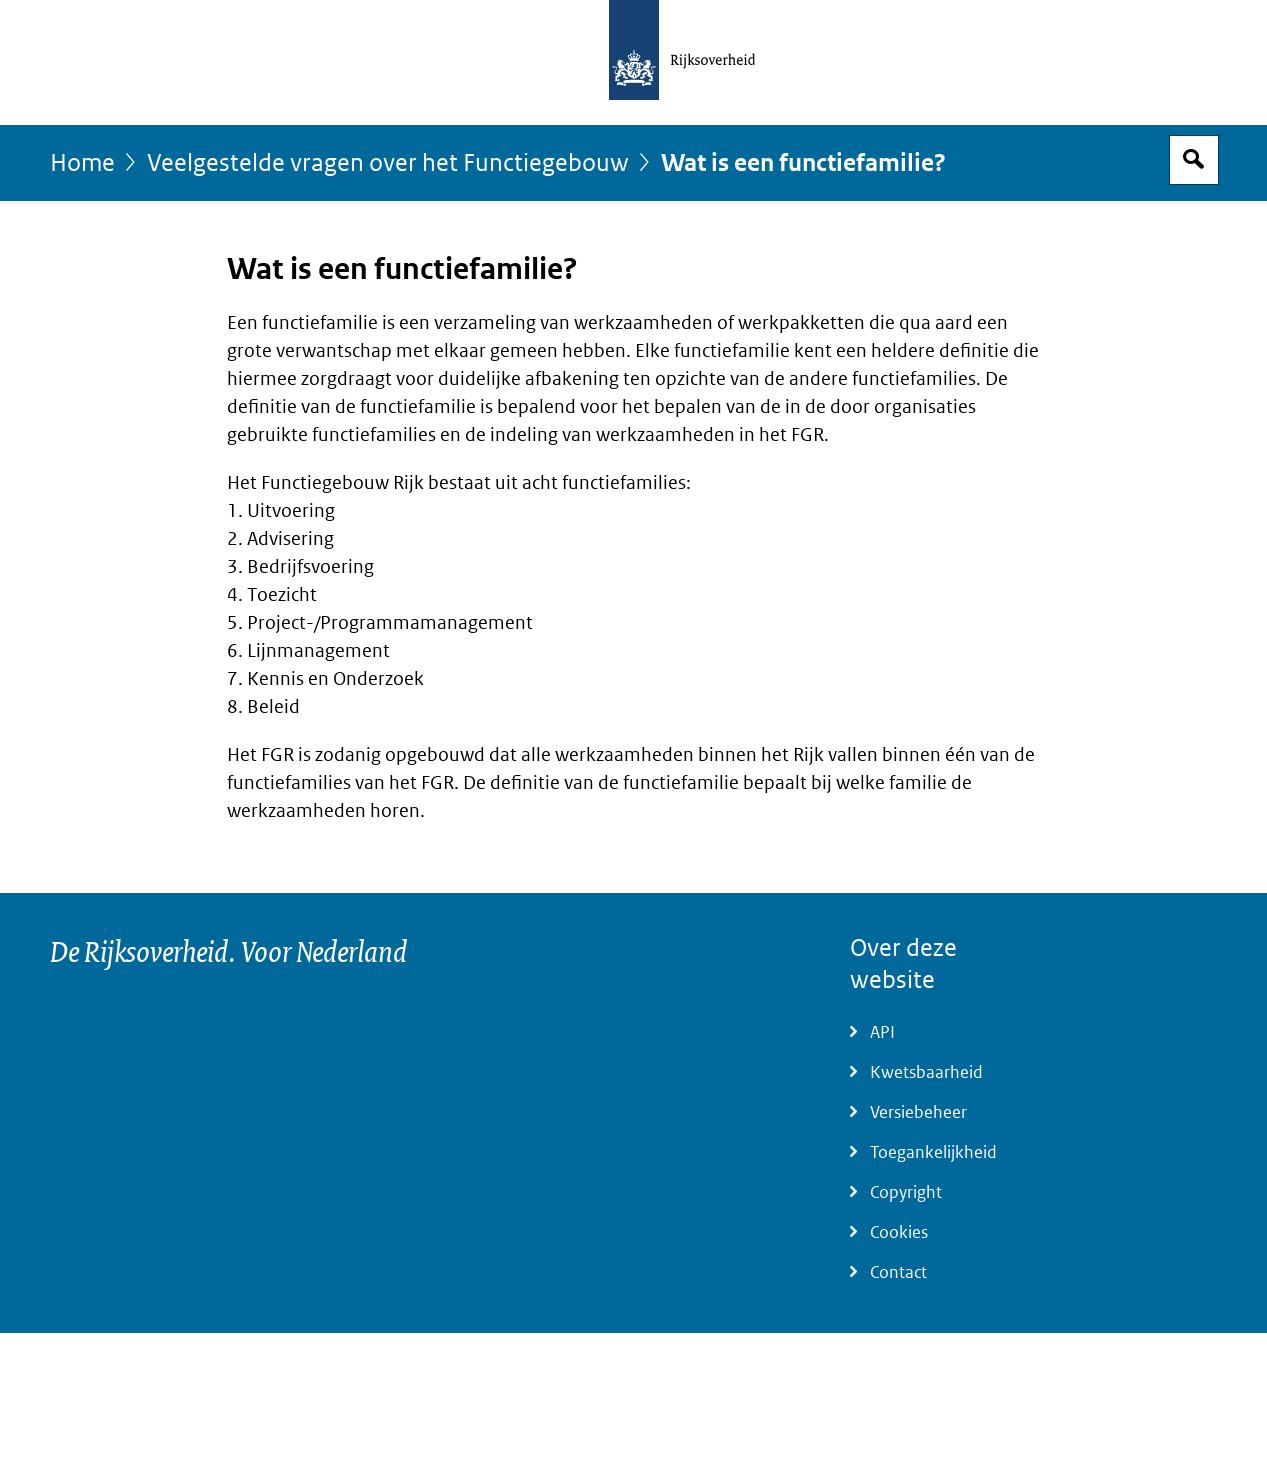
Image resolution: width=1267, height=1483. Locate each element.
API (882, 1032)
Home (82, 163)
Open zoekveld (1194, 160)
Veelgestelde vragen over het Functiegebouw (388, 163)
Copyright (906, 1192)
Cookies (899, 1232)
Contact (898, 1272)
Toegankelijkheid (933, 1152)
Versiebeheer (918, 1112)
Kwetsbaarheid (926, 1072)
